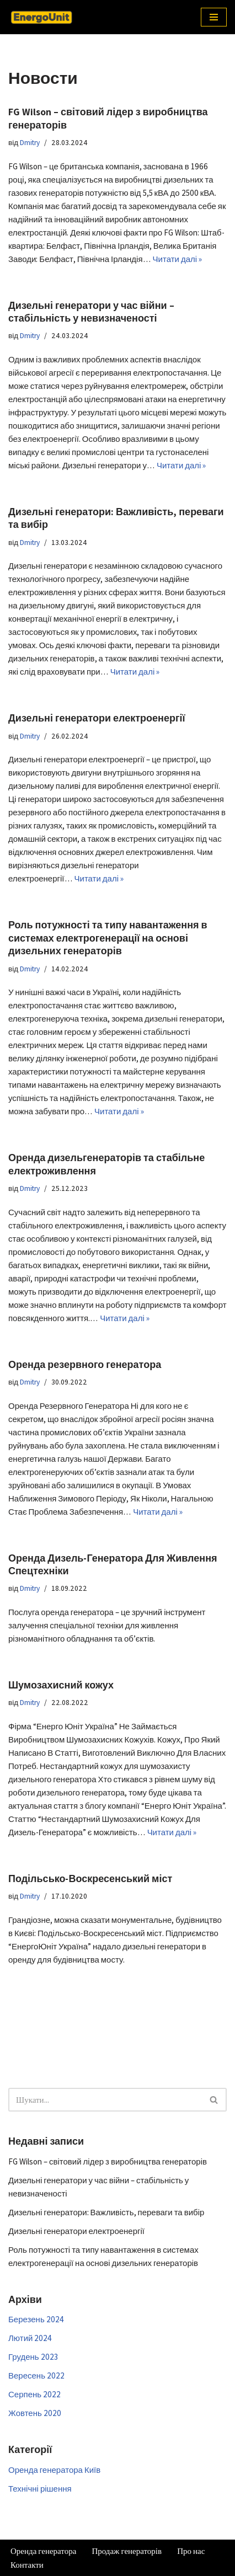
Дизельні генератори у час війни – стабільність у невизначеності (91, 311)
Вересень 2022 (36, 2375)
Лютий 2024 (30, 2338)
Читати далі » (177, 259)
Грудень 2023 (33, 2356)
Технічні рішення (40, 2488)
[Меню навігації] (214, 17)
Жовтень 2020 (34, 2413)
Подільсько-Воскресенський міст (90, 1878)
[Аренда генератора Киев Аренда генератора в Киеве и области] (41, 17)
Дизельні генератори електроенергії (96, 718)
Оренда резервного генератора (84, 1364)
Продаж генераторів (127, 2551)
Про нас (191, 2551)
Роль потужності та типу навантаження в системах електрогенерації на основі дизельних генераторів (107, 937)
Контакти (27, 2564)
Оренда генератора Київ (54, 2470)
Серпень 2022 (34, 2394)
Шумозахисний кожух (61, 1685)
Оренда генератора (43, 2551)
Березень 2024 (36, 2319)
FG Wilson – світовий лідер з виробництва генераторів (107, 2161)
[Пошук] (105, 2100)
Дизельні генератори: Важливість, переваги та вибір (106, 2212)
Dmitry (30, 142)
